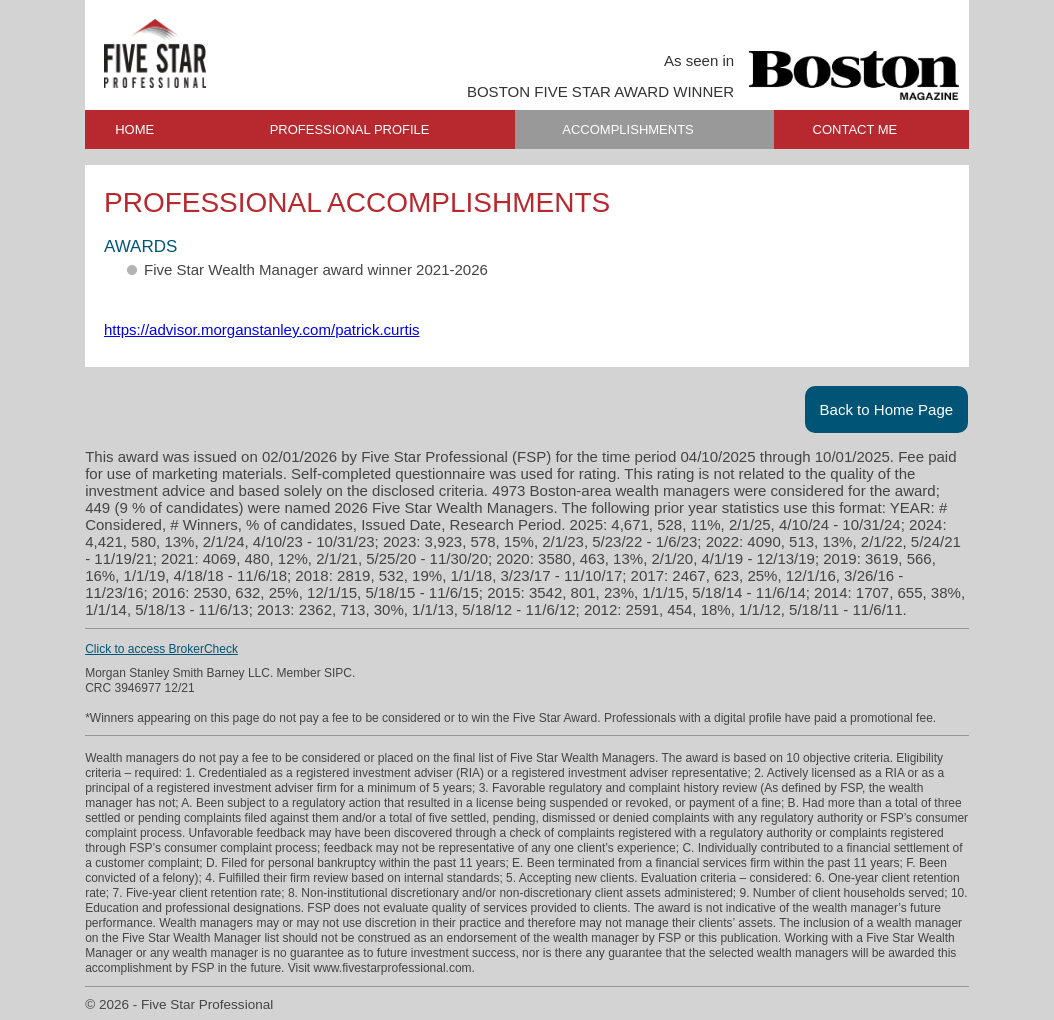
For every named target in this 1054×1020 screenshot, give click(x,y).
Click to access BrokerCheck (161, 649)
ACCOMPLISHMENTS (627, 129)
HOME (134, 129)
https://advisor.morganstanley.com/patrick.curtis (262, 329)
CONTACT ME (855, 129)
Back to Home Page (887, 409)
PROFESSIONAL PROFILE (350, 129)
